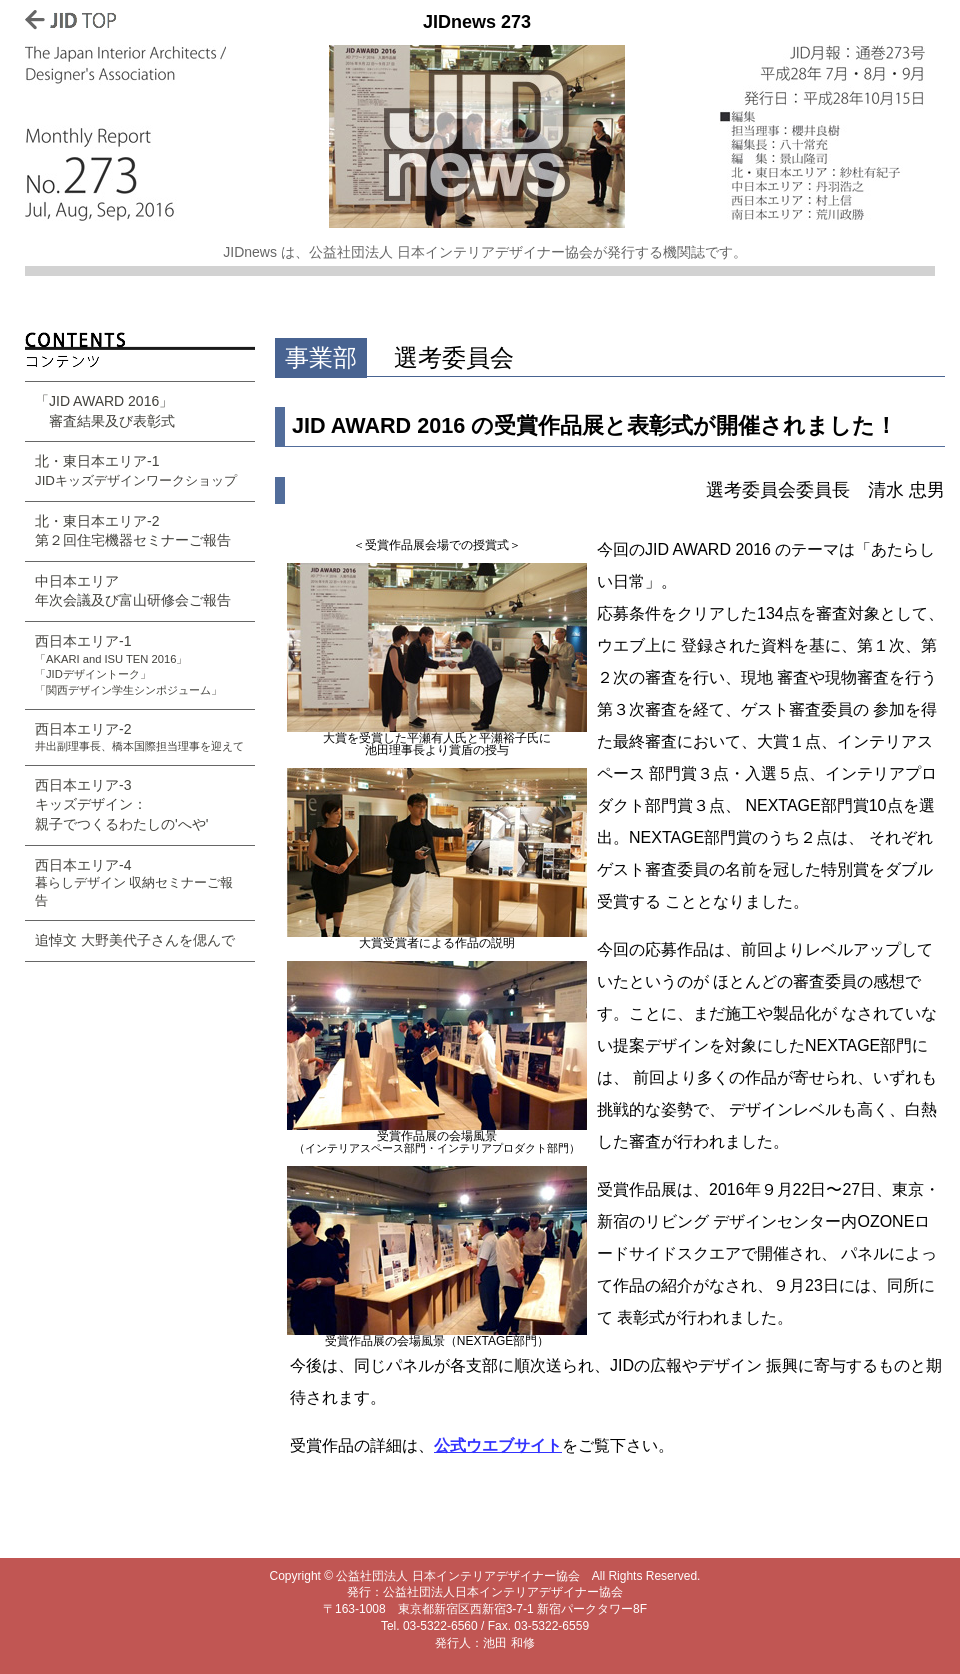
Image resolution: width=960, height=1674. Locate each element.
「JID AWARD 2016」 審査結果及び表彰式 (105, 411)
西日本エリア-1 (128, 664)
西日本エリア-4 (134, 882)
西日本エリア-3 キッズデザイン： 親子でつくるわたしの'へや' (121, 804)
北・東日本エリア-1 (136, 470)
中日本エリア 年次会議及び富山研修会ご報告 (133, 591)
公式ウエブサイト (498, 1445)
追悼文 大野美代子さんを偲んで (135, 940)
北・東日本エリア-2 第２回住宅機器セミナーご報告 (133, 531)
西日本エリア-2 (139, 737)
